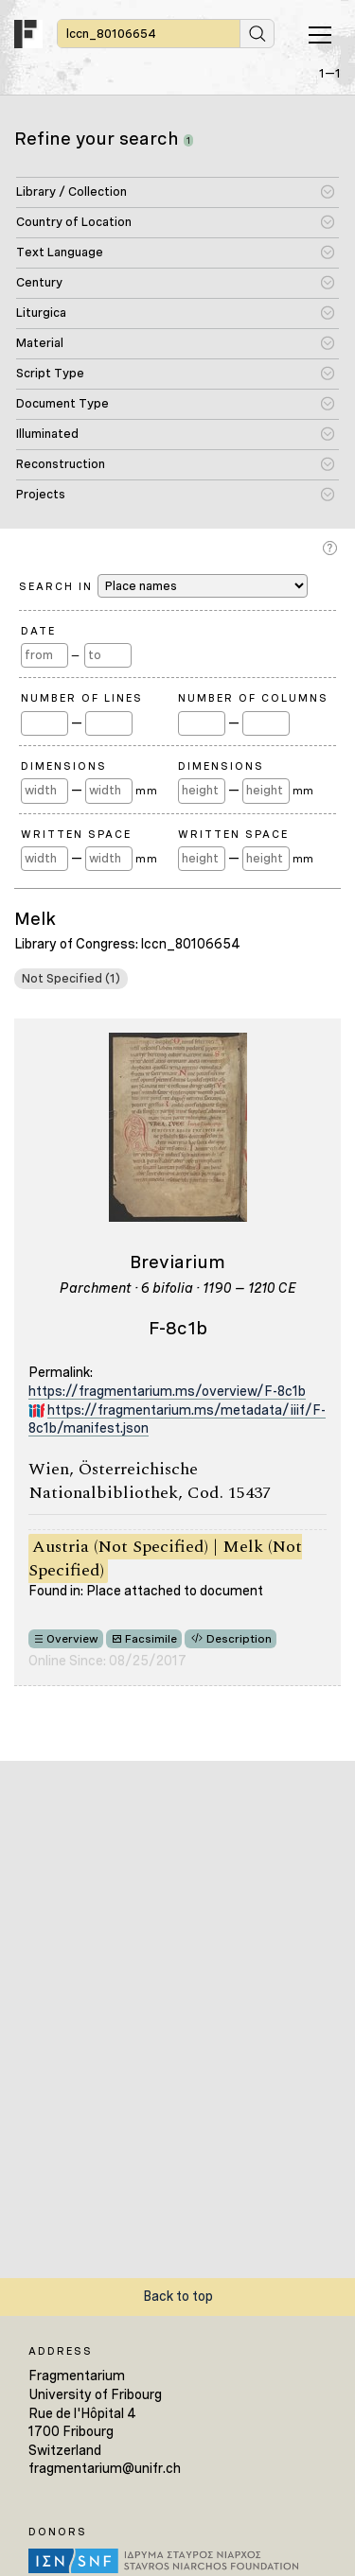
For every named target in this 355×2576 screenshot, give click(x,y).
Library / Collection (71, 191)
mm (146, 790)
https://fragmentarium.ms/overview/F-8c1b (167, 1391)
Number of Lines (82, 698)
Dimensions (64, 766)
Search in (163, 586)
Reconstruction (60, 464)
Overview (72, 1638)
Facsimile (151, 1638)
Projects (40, 494)
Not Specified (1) (71, 978)
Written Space (76, 834)
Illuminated (47, 433)
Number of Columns (253, 698)
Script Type (50, 373)
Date (38, 630)
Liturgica (41, 312)
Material (39, 343)
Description (239, 1638)
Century (39, 282)
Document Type (62, 403)
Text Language (59, 252)
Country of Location (74, 222)
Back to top (178, 2296)
